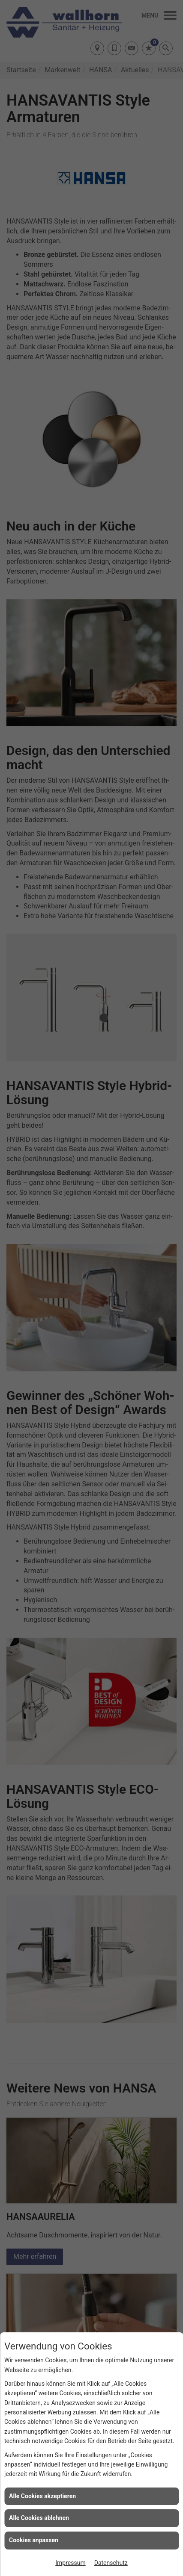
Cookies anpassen (33, 2540)
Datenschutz (111, 2562)
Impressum (70, 2562)
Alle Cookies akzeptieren (42, 2496)
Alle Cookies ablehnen (39, 2517)
